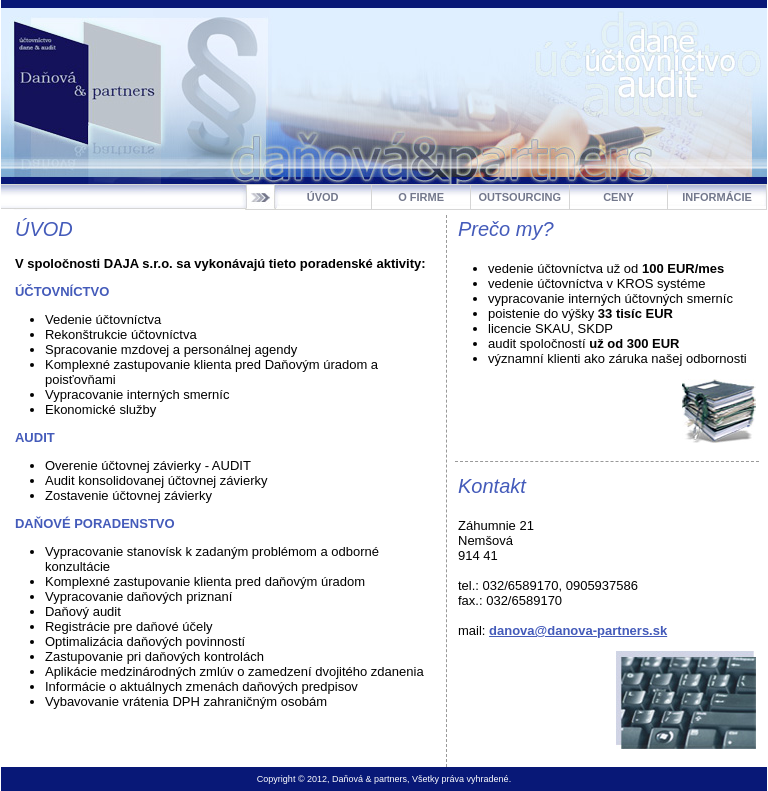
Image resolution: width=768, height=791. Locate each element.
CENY (618, 197)
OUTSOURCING (520, 197)
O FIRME (421, 197)
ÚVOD (323, 197)
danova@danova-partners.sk (578, 630)
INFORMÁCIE (717, 197)
